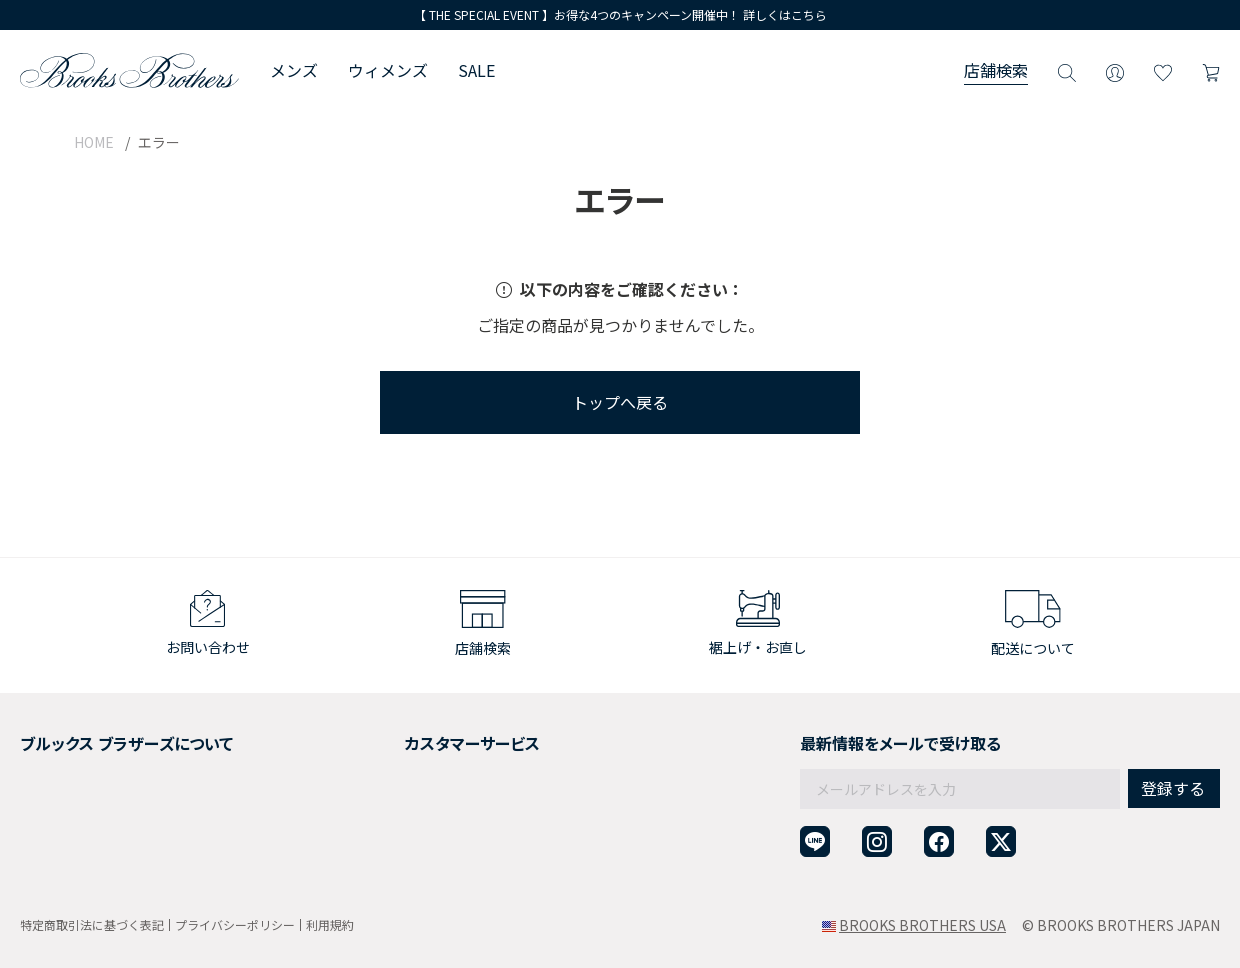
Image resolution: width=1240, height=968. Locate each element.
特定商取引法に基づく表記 (92, 924)
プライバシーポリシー (235, 924)
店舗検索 (996, 70)
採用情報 (48, 762)
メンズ (294, 70)
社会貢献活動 (62, 787)
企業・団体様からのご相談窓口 (442, 860)
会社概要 (48, 738)
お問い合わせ (386, 836)
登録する (1173, 745)
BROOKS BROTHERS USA (922, 925)
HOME (94, 142)
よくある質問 (386, 811)
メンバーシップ (69, 811)
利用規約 (330, 924)
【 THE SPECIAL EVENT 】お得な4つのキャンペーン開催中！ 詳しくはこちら (620, 14)
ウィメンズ (388, 70)
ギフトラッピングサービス (428, 787)
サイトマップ (62, 860)
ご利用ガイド (386, 738)
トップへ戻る (620, 402)
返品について (386, 762)
